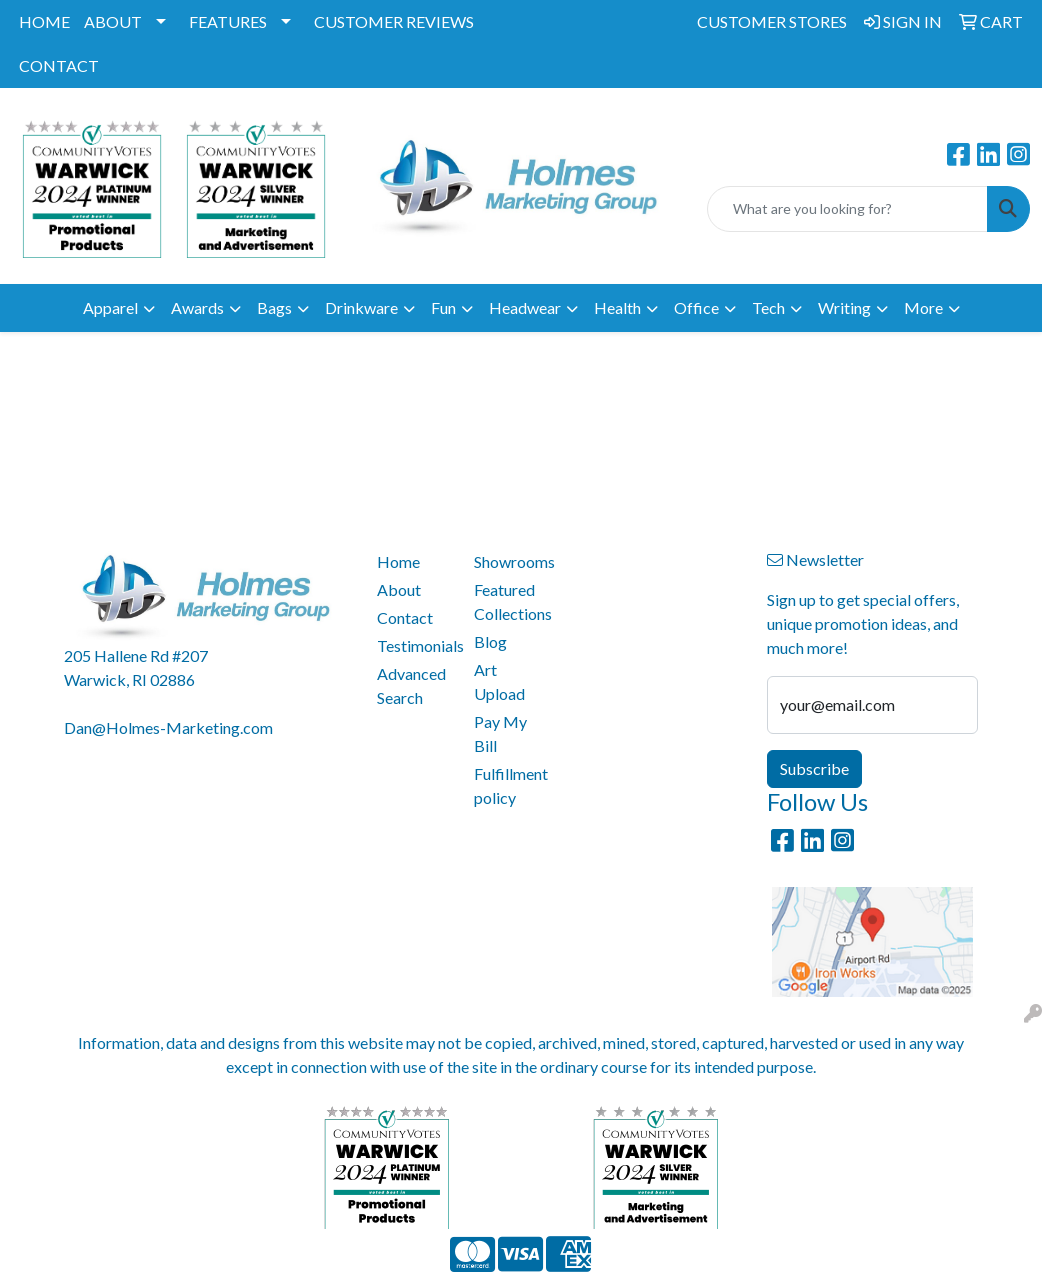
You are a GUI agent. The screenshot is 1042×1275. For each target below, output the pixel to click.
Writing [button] (844, 307)
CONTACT (59, 65)
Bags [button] (274, 307)
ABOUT (113, 21)
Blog (490, 641)
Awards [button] (197, 307)
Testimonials (414, 645)
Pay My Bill (500, 733)
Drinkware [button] (361, 307)
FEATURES (228, 21)
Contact (405, 617)
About (399, 589)
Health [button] (617, 307)
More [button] (923, 307)
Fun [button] (443, 307)
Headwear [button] (525, 307)
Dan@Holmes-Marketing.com (168, 727)
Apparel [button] (110, 307)
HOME (44, 21)
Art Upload (499, 681)
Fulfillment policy (511, 785)
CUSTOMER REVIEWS (394, 21)
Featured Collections (511, 601)
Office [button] (696, 307)
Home (398, 561)
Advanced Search (411, 685)
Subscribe (814, 768)
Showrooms (511, 561)
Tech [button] (768, 307)
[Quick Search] (847, 209)
